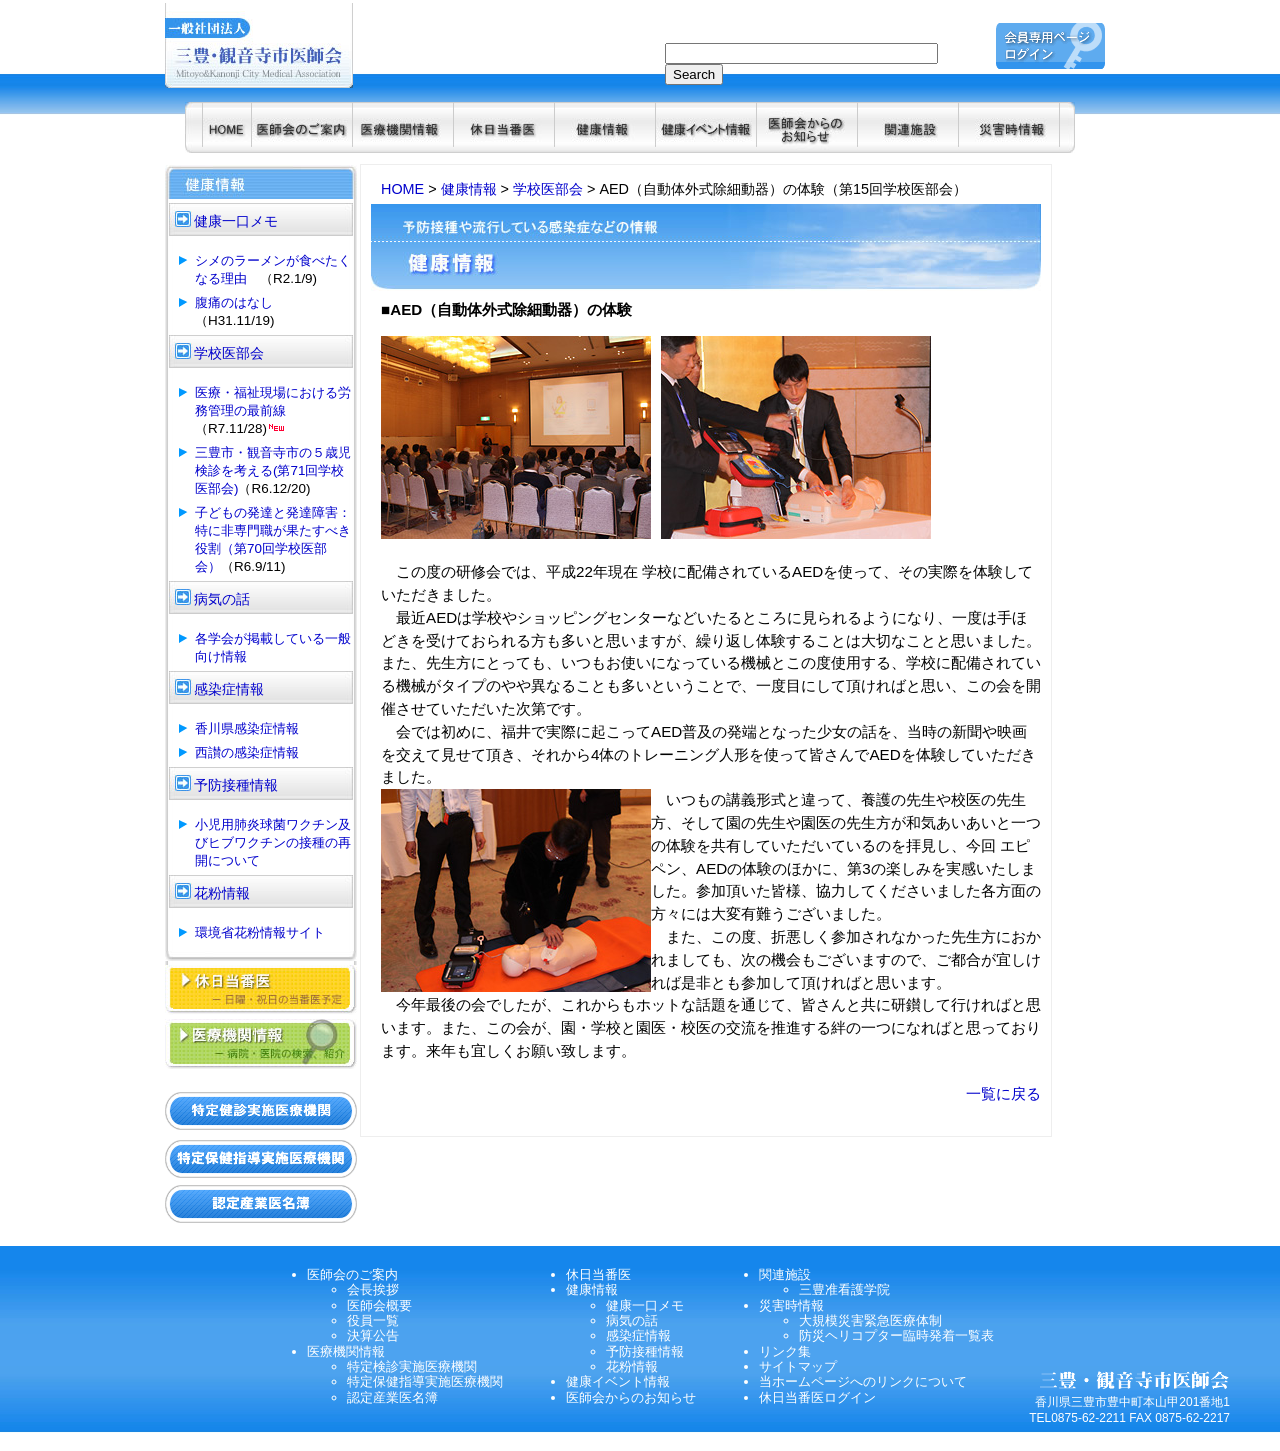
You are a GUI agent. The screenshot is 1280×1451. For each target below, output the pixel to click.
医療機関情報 (346, 1351)
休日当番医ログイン (817, 1397)
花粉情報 (632, 1366)
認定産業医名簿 (392, 1397)
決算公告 (373, 1335)
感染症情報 (638, 1335)
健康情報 (469, 189)
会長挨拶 (373, 1289)
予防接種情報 (645, 1351)
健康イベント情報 (618, 1381)
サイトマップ (798, 1366)
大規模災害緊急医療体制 (870, 1320)
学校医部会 (548, 189)
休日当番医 (598, 1274)
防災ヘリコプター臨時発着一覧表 (896, 1335)
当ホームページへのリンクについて (863, 1381)
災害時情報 (791, 1305)
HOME (402, 189)
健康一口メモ (645, 1305)
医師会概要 (379, 1305)
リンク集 (785, 1351)
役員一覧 (373, 1320)
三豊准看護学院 (844, 1289)
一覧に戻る (1003, 1093)
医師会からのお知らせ (631, 1397)
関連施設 (785, 1274)
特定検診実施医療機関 (412, 1366)
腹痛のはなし (234, 302)
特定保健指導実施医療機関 (425, 1381)
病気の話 (632, 1320)
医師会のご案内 (352, 1274)
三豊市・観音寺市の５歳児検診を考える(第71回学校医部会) (273, 470)
